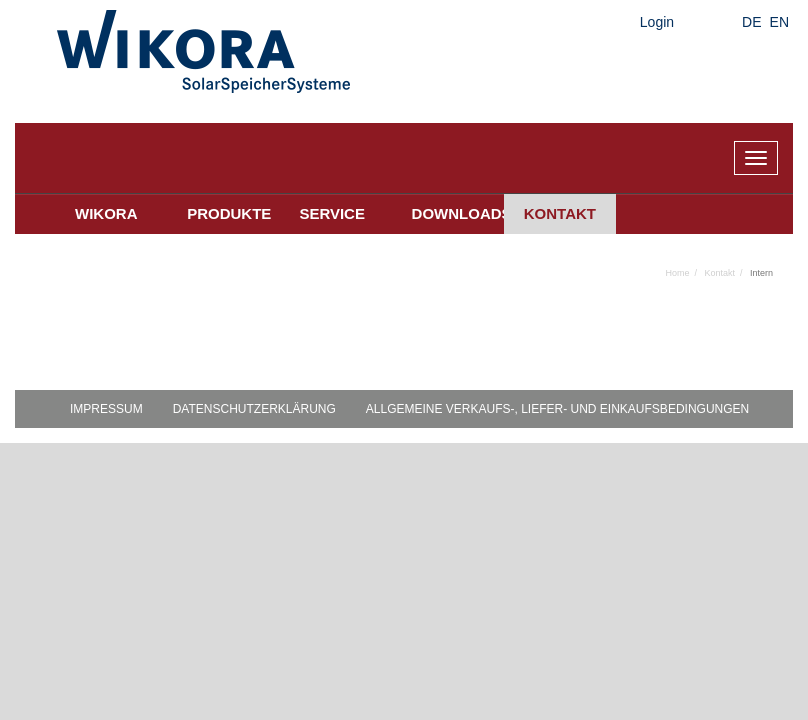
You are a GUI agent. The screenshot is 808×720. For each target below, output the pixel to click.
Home (677, 273)
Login (657, 22)
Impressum (106, 409)
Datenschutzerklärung (254, 409)
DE (751, 22)
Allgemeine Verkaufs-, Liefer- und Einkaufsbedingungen (557, 409)
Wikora (106, 213)
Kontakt (560, 213)
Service (332, 213)
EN (779, 22)
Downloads (458, 213)
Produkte (229, 213)
